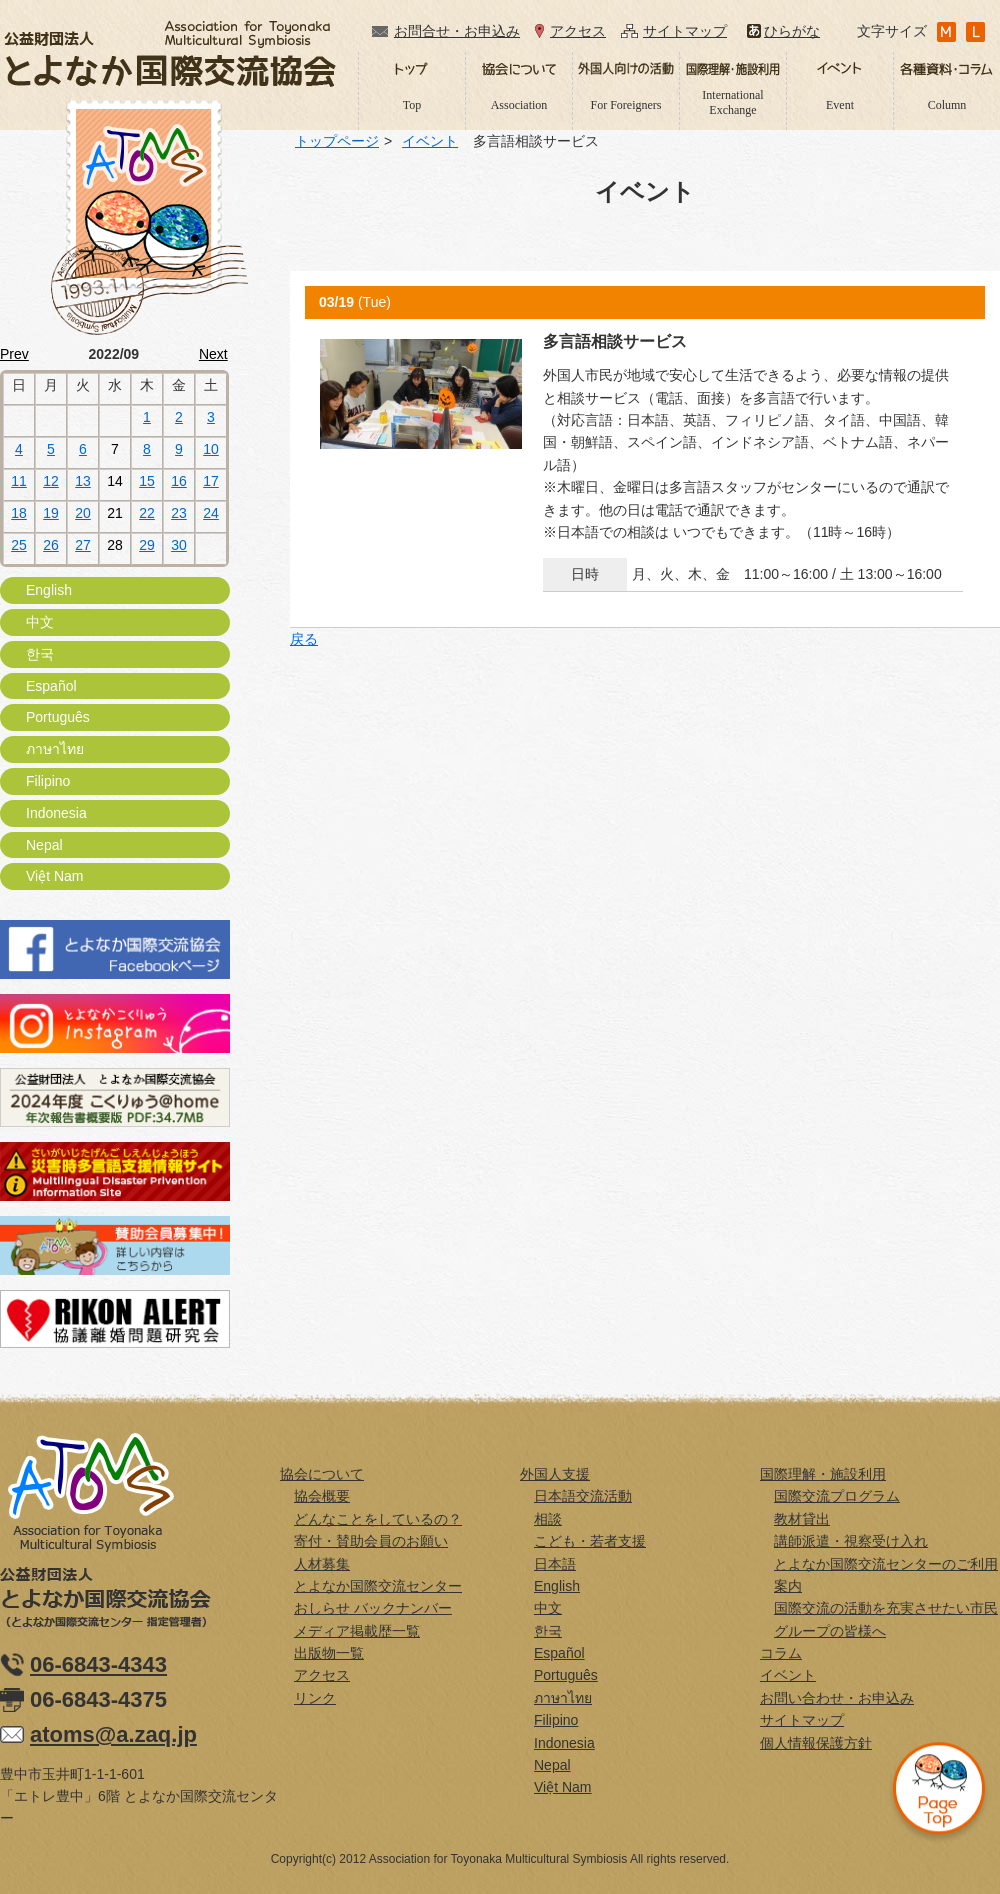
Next (213, 354)
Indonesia (56, 813)
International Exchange (732, 102)
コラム (781, 1653)
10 (211, 449)
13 (83, 481)
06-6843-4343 (98, 1664)
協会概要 (322, 1496)
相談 (548, 1519)
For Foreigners (626, 105)
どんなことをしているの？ (378, 1519)
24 (211, 513)
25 (19, 545)
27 (83, 545)
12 (51, 481)
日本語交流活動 (583, 1496)
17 (211, 481)
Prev (14, 354)
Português (58, 717)
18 (19, 513)
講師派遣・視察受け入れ (851, 1541)
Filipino (48, 781)
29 (147, 545)
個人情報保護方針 (816, 1743)
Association (519, 105)
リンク (315, 1698)
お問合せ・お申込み (457, 31)
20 (83, 513)
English (49, 590)
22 (147, 513)
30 (179, 545)
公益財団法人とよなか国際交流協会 (170, 53)
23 (179, 513)
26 (51, 545)
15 (147, 481)
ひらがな (792, 31)
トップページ (337, 141)
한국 (40, 654)
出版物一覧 (329, 1653)
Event (840, 105)
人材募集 (322, 1564)
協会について (322, 1474)
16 (179, 481)
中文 (40, 622)
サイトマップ (685, 31)
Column (947, 105)
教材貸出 (802, 1519)
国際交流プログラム (837, 1496)
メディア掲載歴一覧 (357, 1631)
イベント (430, 141)
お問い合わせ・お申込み (837, 1698)
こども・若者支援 (590, 1541)
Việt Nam (55, 876)
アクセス (578, 31)
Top (412, 105)
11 (19, 481)
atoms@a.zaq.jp (113, 1734)
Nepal (44, 845)
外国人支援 (555, 1474)
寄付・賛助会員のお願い (371, 1541)
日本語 (555, 1564)
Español (51, 686)
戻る (304, 639)
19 (51, 513)
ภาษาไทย (55, 749)
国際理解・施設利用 (823, 1474)
